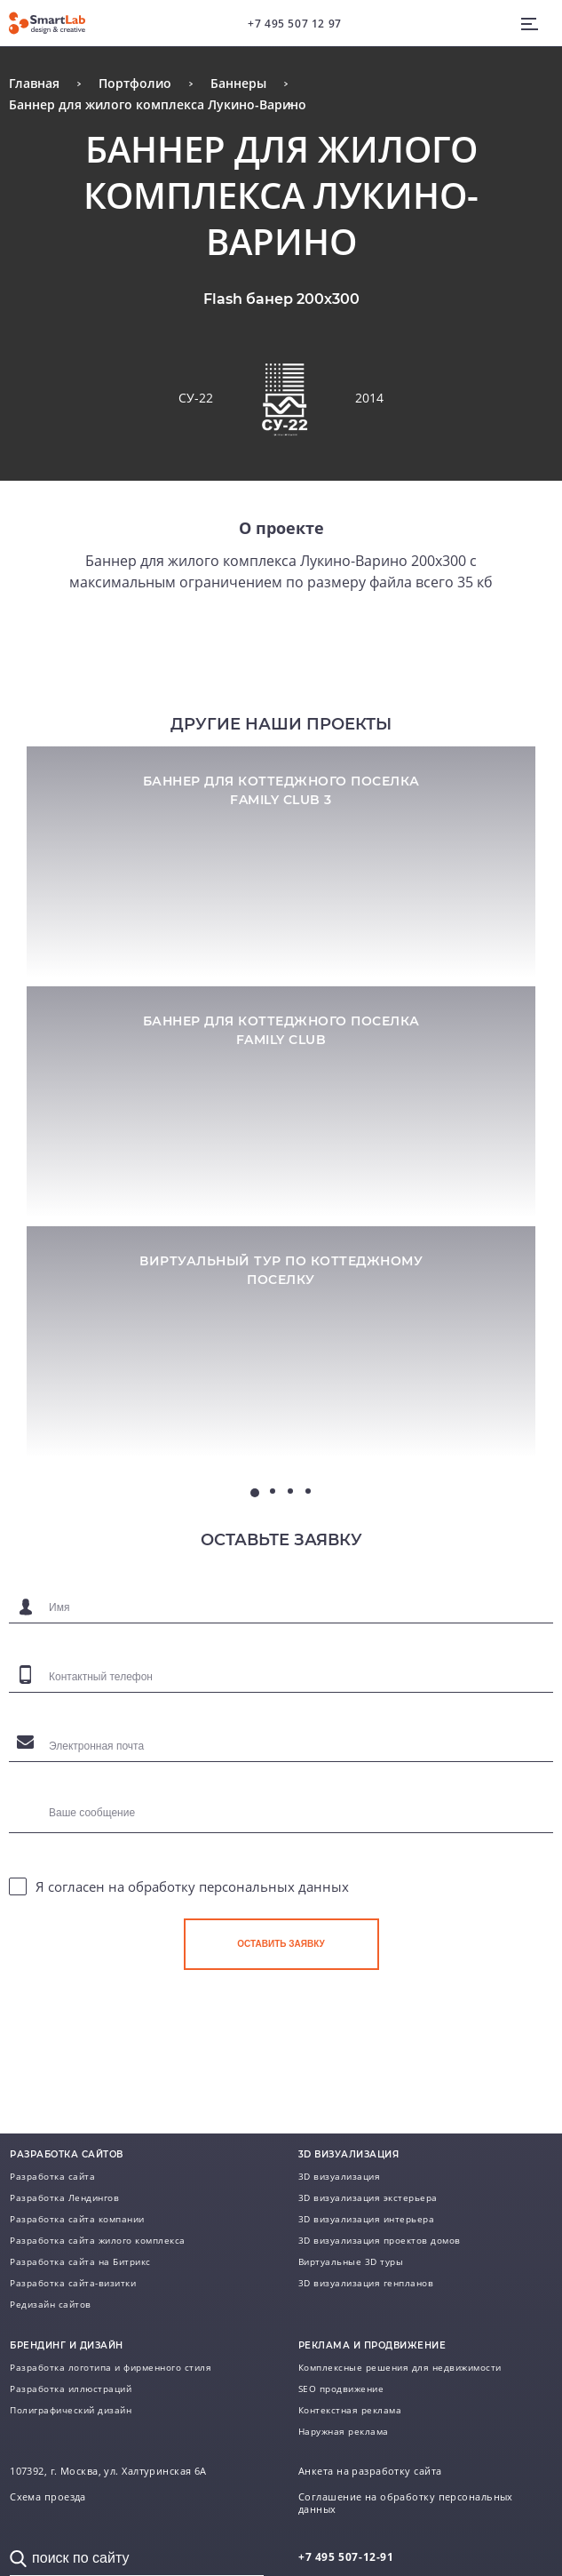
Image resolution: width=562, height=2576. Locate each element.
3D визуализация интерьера (366, 2219)
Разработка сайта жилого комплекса (98, 2240)
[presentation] (319, 2022)
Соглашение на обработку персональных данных (405, 2503)
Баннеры (238, 83)
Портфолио (135, 83)
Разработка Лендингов (64, 2197)
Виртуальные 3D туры (351, 2261)
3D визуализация (339, 2176)
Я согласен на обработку (192, 1886)
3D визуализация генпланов (366, 2283)
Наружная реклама (343, 2431)
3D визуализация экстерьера (368, 2197)
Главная (34, 83)
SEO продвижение (341, 2388)
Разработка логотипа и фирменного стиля (110, 2367)
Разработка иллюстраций (70, 2388)
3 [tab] (290, 1491)
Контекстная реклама (350, 2410)
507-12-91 (346, 2556)
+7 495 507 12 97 (295, 23)
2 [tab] (272, 1491)
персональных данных (274, 1886)
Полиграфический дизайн (70, 2410)
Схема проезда (48, 2497)
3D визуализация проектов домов (379, 2240)
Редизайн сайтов (50, 2304)
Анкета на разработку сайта (369, 2471)
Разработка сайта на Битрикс (80, 2261)
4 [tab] (308, 1491)
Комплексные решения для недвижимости (400, 2367)
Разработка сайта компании (77, 2219)
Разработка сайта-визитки (73, 2283)
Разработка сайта (52, 2176)
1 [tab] (254, 1492)
